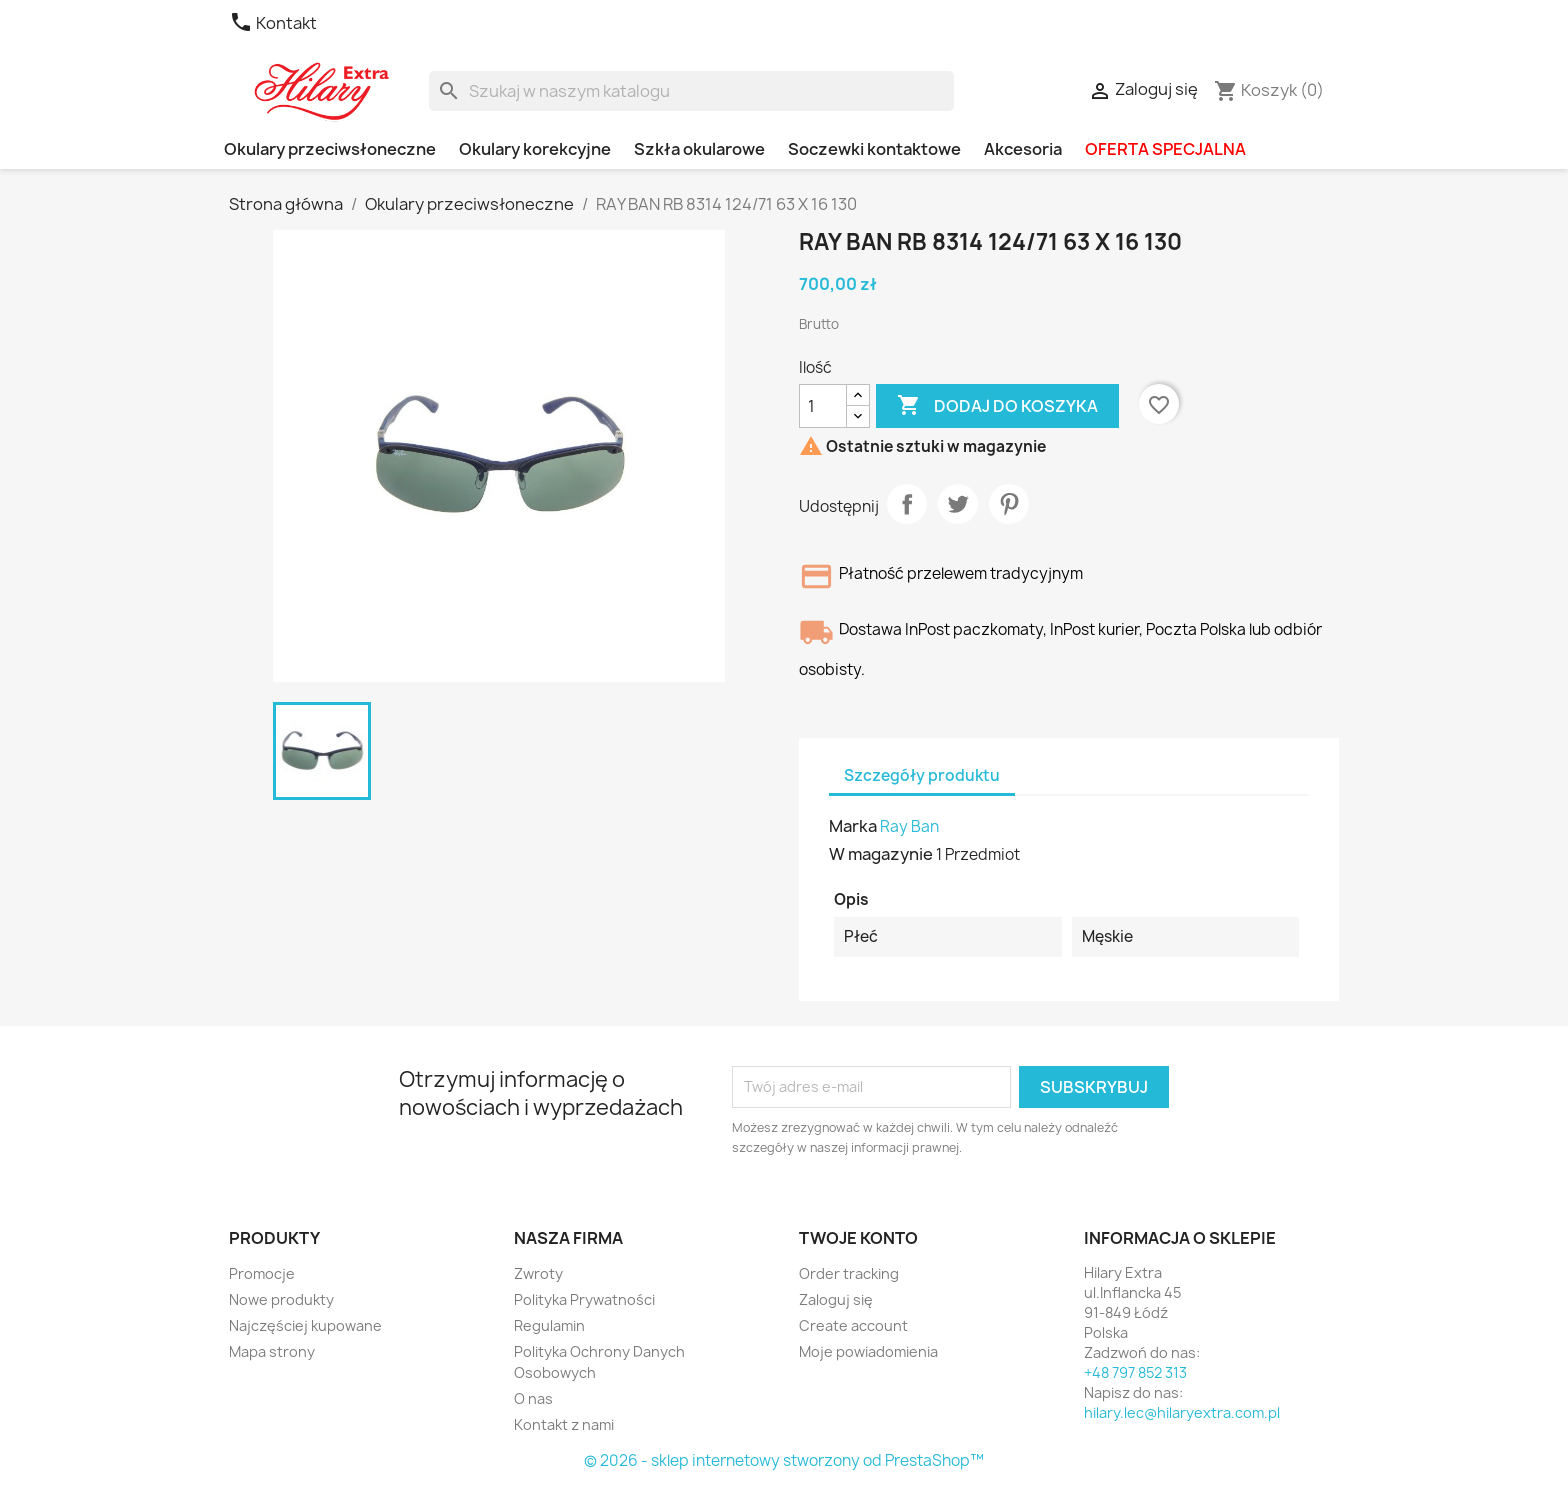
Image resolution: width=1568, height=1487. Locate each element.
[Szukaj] (691, 91)
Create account (853, 1325)
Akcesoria (1023, 149)
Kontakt (273, 23)
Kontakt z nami (564, 1424)
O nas (533, 1398)
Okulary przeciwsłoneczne (330, 149)
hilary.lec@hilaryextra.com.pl (1182, 1412)
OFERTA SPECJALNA (1165, 149)
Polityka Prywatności (584, 1299)
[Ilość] (823, 406)
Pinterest (1009, 504)
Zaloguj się (836, 1299)
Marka (853, 826)
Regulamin (549, 1325)
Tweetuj (958, 504)
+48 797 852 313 (1135, 1372)
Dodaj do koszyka (997, 406)
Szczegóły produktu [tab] (922, 775)
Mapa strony (272, 1351)
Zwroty (538, 1273)
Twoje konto (858, 1238)
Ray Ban (909, 826)
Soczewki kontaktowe (874, 149)
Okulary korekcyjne (535, 149)
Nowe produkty (281, 1299)
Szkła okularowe (699, 149)
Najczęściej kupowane (305, 1325)
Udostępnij (907, 504)
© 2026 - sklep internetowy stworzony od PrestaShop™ (784, 1460)
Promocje (262, 1273)
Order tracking (849, 1273)
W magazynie (881, 854)
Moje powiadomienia (868, 1351)
